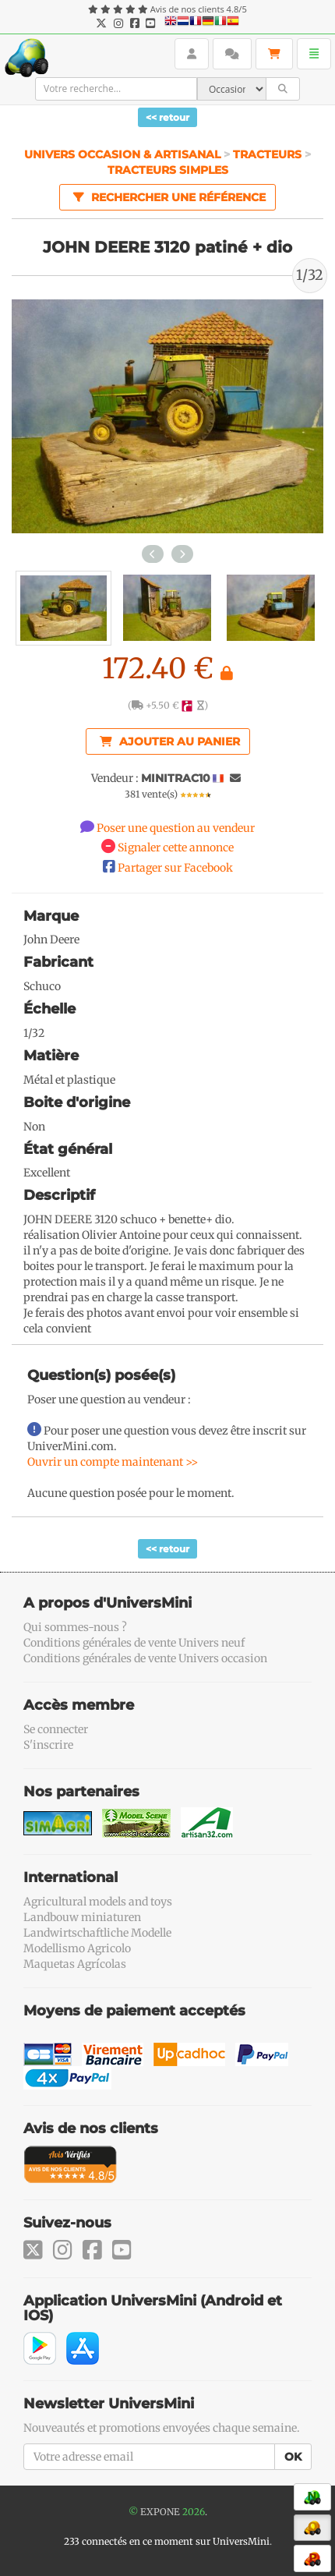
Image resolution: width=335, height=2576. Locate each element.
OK (293, 2457)
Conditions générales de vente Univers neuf (134, 1643)
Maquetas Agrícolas (74, 1964)
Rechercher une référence (167, 196)
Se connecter (55, 1729)
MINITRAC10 (175, 778)
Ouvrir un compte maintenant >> (112, 1462)
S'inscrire (48, 1745)
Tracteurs (267, 154)
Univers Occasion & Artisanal (124, 154)
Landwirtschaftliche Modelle (97, 1933)
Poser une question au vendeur (176, 828)
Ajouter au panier (170, 741)
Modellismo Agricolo (77, 1948)
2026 (193, 2512)
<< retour (167, 117)
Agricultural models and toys (97, 1902)
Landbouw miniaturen (82, 1917)
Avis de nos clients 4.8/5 (198, 9)
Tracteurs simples (168, 170)
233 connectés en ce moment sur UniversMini (167, 2541)
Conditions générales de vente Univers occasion (145, 1658)
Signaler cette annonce (176, 847)
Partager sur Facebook (175, 868)
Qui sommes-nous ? (75, 1627)
